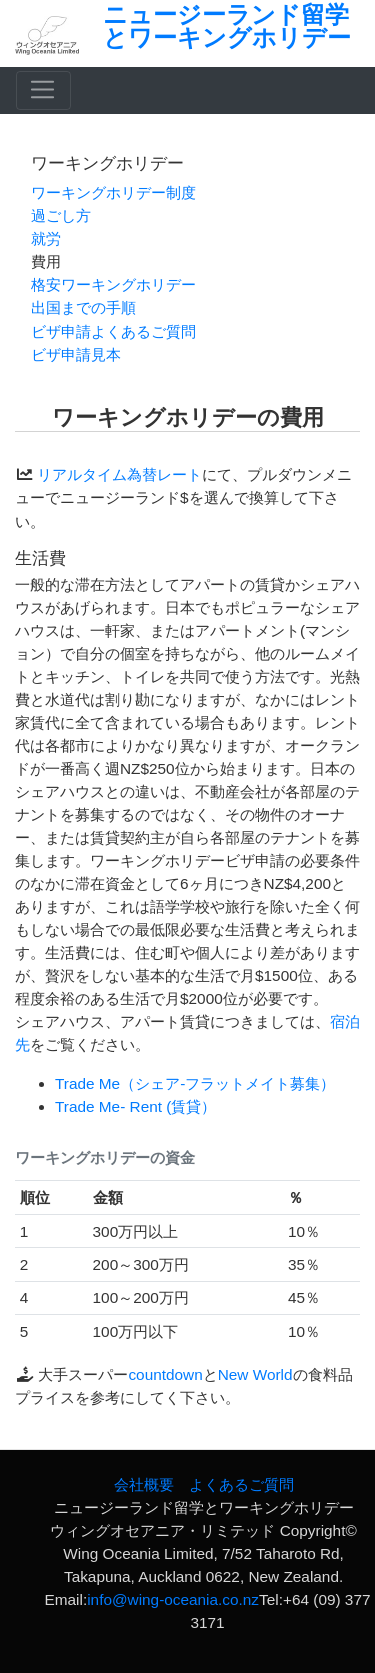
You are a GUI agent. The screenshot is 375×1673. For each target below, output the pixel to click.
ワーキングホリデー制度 (113, 192)
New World (255, 1374)
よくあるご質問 (241, 1484)
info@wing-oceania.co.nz (173, 1599)
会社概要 (144, 1484)
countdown (165, 1374)
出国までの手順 (83, 307)
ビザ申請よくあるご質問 (113, 331)
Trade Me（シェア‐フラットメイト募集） (195, 1083)
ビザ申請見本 (76, 354)
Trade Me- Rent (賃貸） (135, 1106)
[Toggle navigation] (43, 90)
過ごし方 (61, 215)
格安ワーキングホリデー (113, 284)
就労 (46, 238)
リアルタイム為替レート (119, 474)
